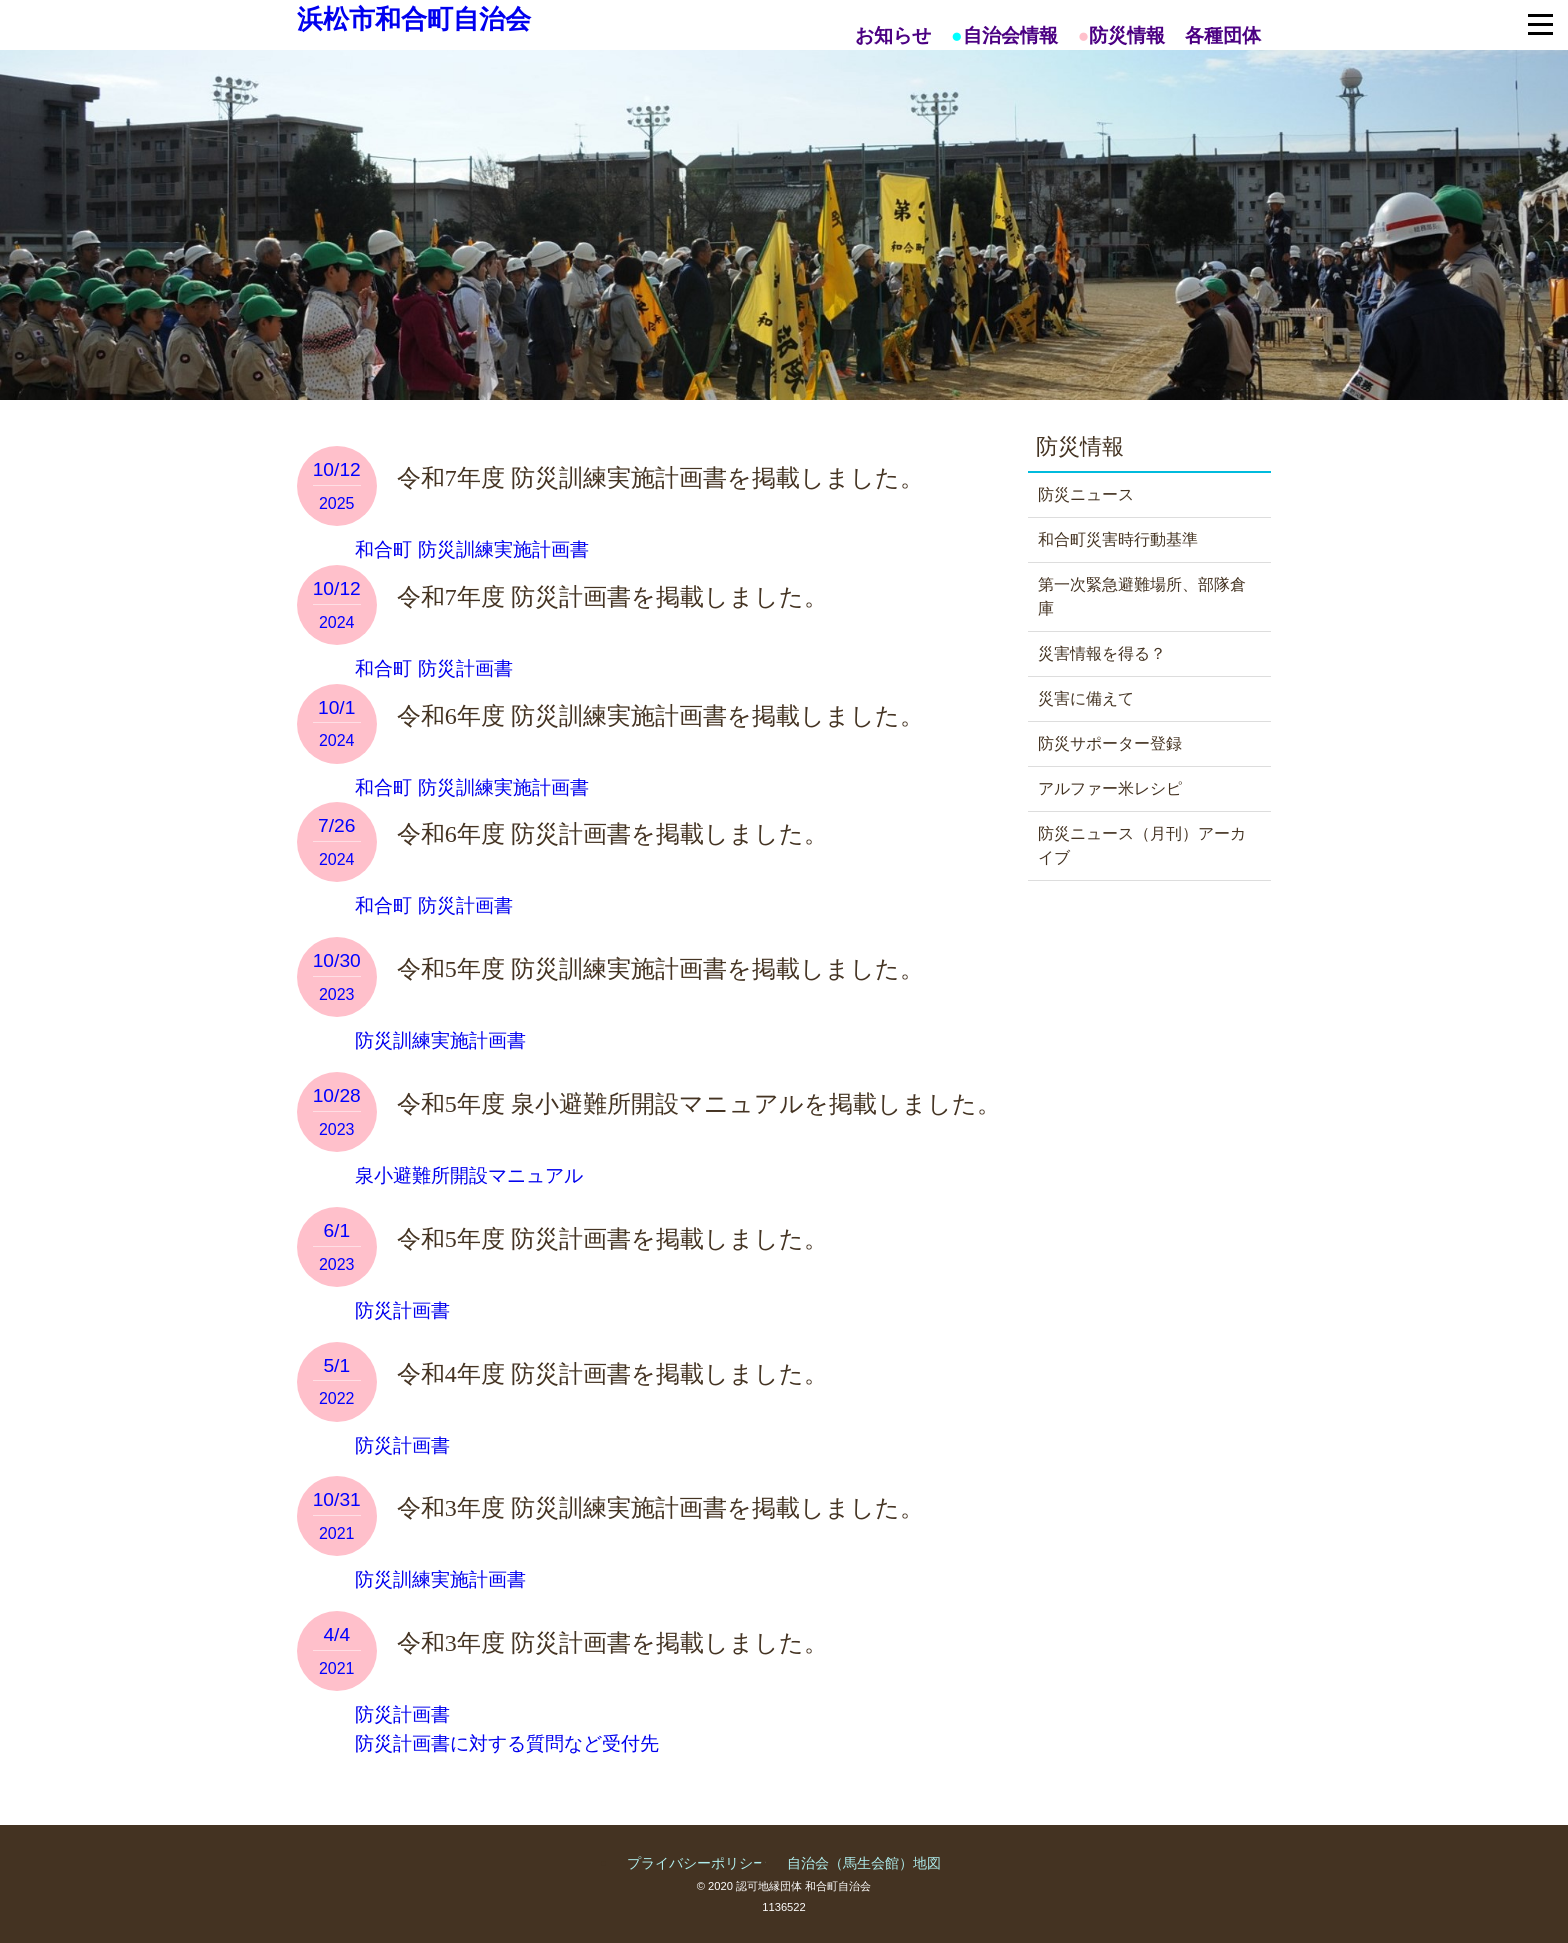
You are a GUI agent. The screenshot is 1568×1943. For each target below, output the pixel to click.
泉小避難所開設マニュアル (466, 1175)
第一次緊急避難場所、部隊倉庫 (1142, 596)
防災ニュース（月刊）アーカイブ (1142, 845)
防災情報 (1127, 35)
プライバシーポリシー (697, 1863)
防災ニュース (1086, 494)
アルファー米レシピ (1110, 788)
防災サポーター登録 (1110, 743)
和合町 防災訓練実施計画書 (469, 549)
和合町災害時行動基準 (1118, 539)
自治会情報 (1010, 35)
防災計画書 (400, 1310)
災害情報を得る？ (1102, 653)
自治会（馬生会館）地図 (864, 1863)
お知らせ (893, 35)
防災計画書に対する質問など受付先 (504, 1743)
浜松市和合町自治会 (414, 19)
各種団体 (1223, 35)
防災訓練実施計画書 (438, 1040)
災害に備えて (1086, 698)
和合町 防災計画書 (431, 668)
